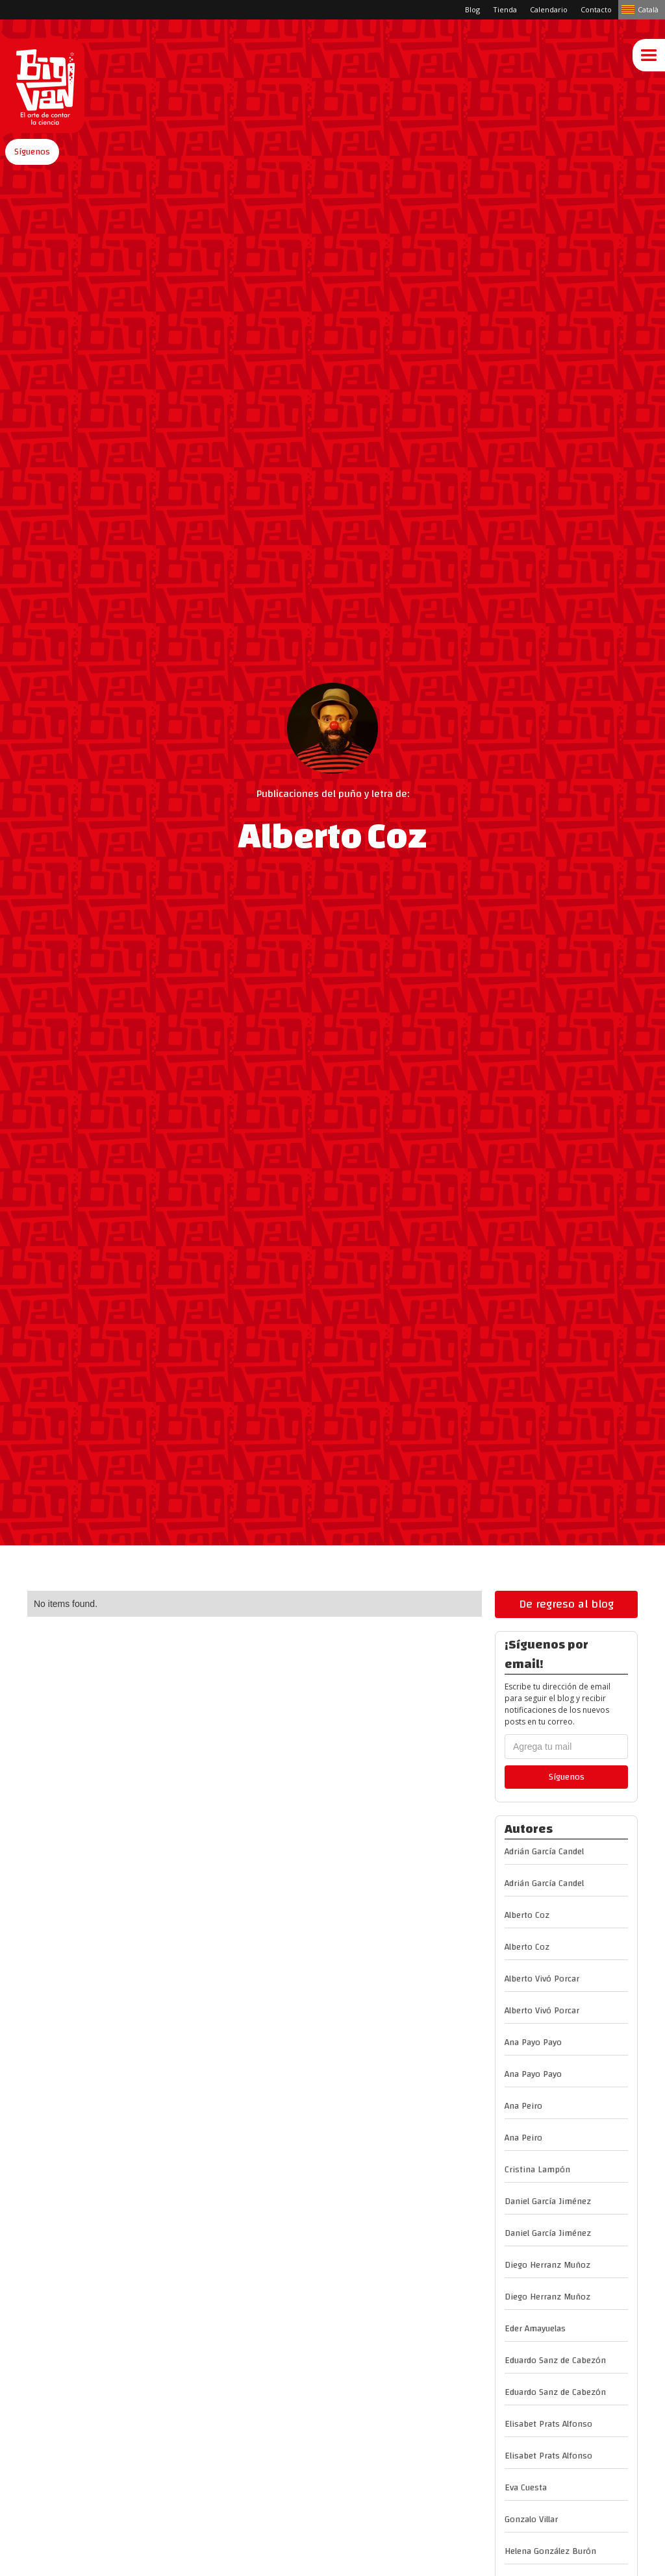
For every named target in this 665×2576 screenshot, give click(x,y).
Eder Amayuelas (535, 2328)
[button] (32, 152)
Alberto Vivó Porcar (542, 1978)
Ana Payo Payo (533, 2042)
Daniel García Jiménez (548, 2201)
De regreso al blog (566, 1604)
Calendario (549, 9)
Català (648, 9)
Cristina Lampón (537, 2169)
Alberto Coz (527, 1915)
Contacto (596, 9)
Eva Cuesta (526, 2487)
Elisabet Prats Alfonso (548, 2424)
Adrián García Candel (544, 1851)
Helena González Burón (550, 2551)
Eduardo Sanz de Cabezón (555, 2360)
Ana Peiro (523, 2106)
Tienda (505, 9)
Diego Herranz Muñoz (547, 2265)
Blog (472, 9)
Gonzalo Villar (531, 2519)
